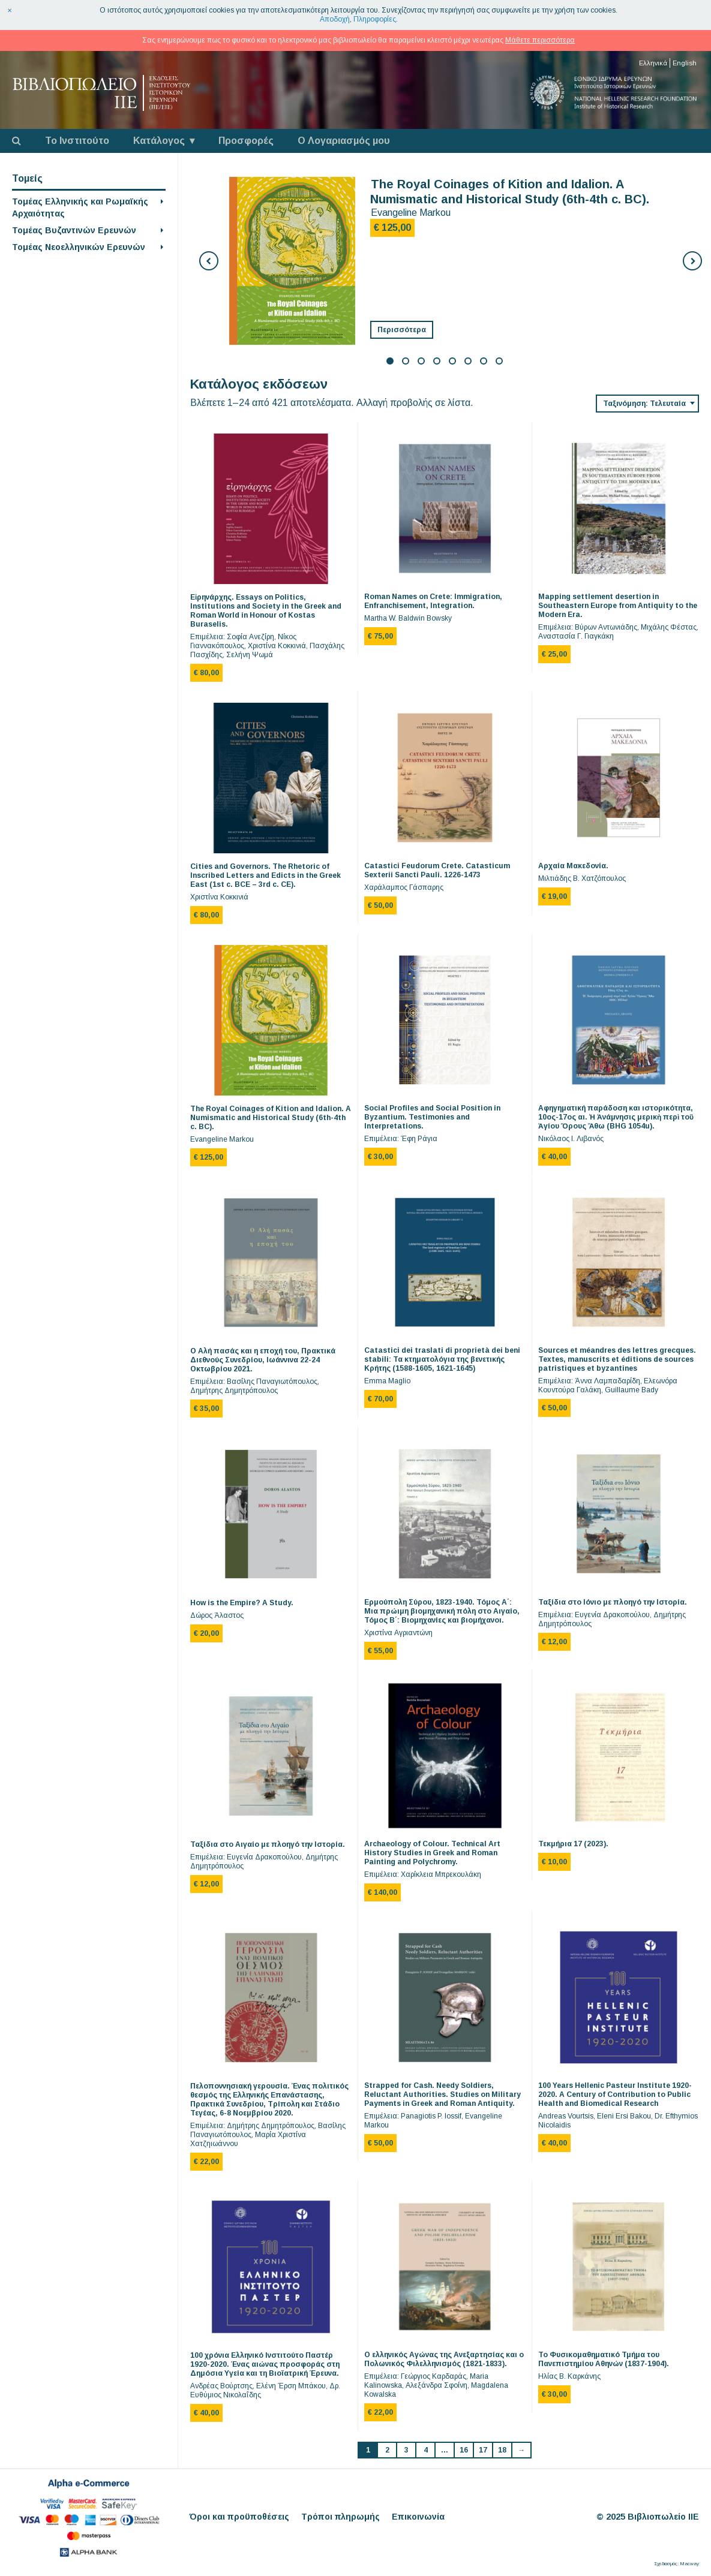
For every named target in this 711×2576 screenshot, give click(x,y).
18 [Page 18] (502, 2450)
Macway (689, 2563)
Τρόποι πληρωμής (340, 2516)
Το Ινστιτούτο (77, 141)
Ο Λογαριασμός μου (344, 141)
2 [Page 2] (387, 2450)
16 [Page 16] (464, 2450)
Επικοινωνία (418, 2516)
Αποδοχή (335, 19)
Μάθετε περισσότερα (540, 40)
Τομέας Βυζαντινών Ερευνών (74, 230)
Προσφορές (246, 141)
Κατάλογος (159, 141)
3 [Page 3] (406, 2450)
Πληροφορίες (374, 19)
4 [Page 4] (426, 2450)
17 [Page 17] (483, 2450)
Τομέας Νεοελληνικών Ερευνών (78, 247)
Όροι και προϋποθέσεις (239, 2516)
